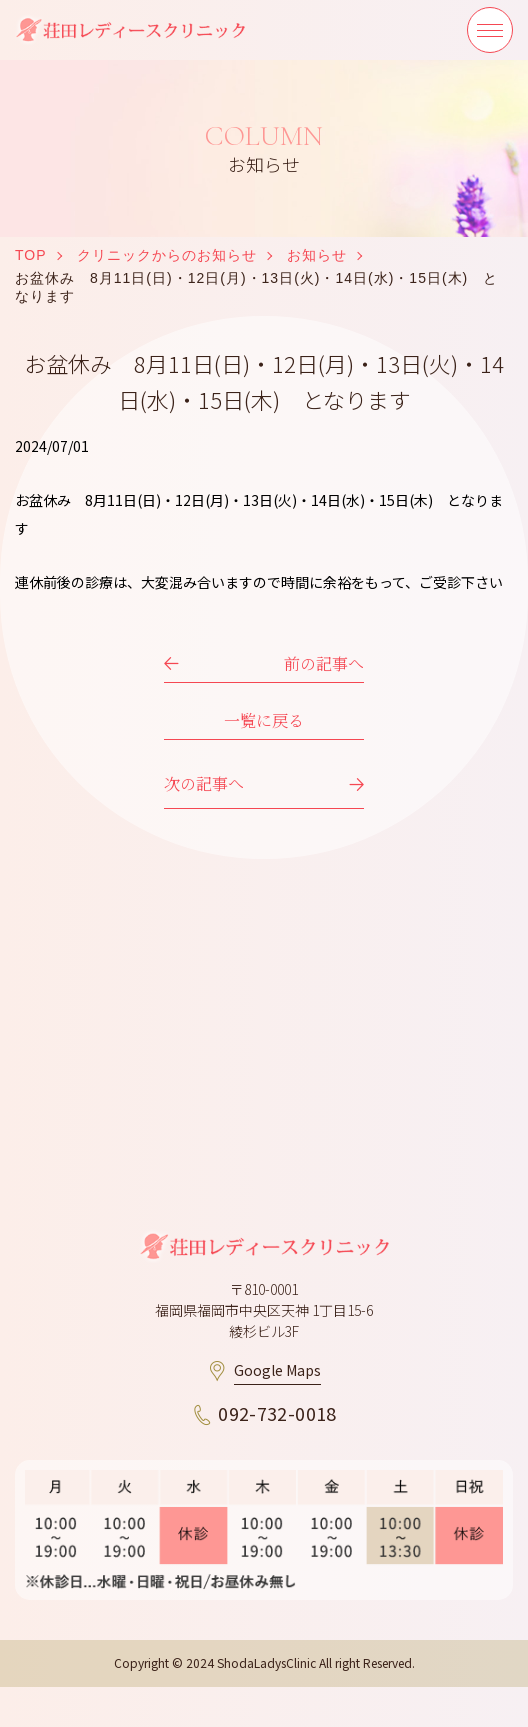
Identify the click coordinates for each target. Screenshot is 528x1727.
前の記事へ (324, 663)
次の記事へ (204, 783)
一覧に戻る (264, 720)
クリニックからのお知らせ (167, 255)
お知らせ (317, 255)
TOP (31, 255)
